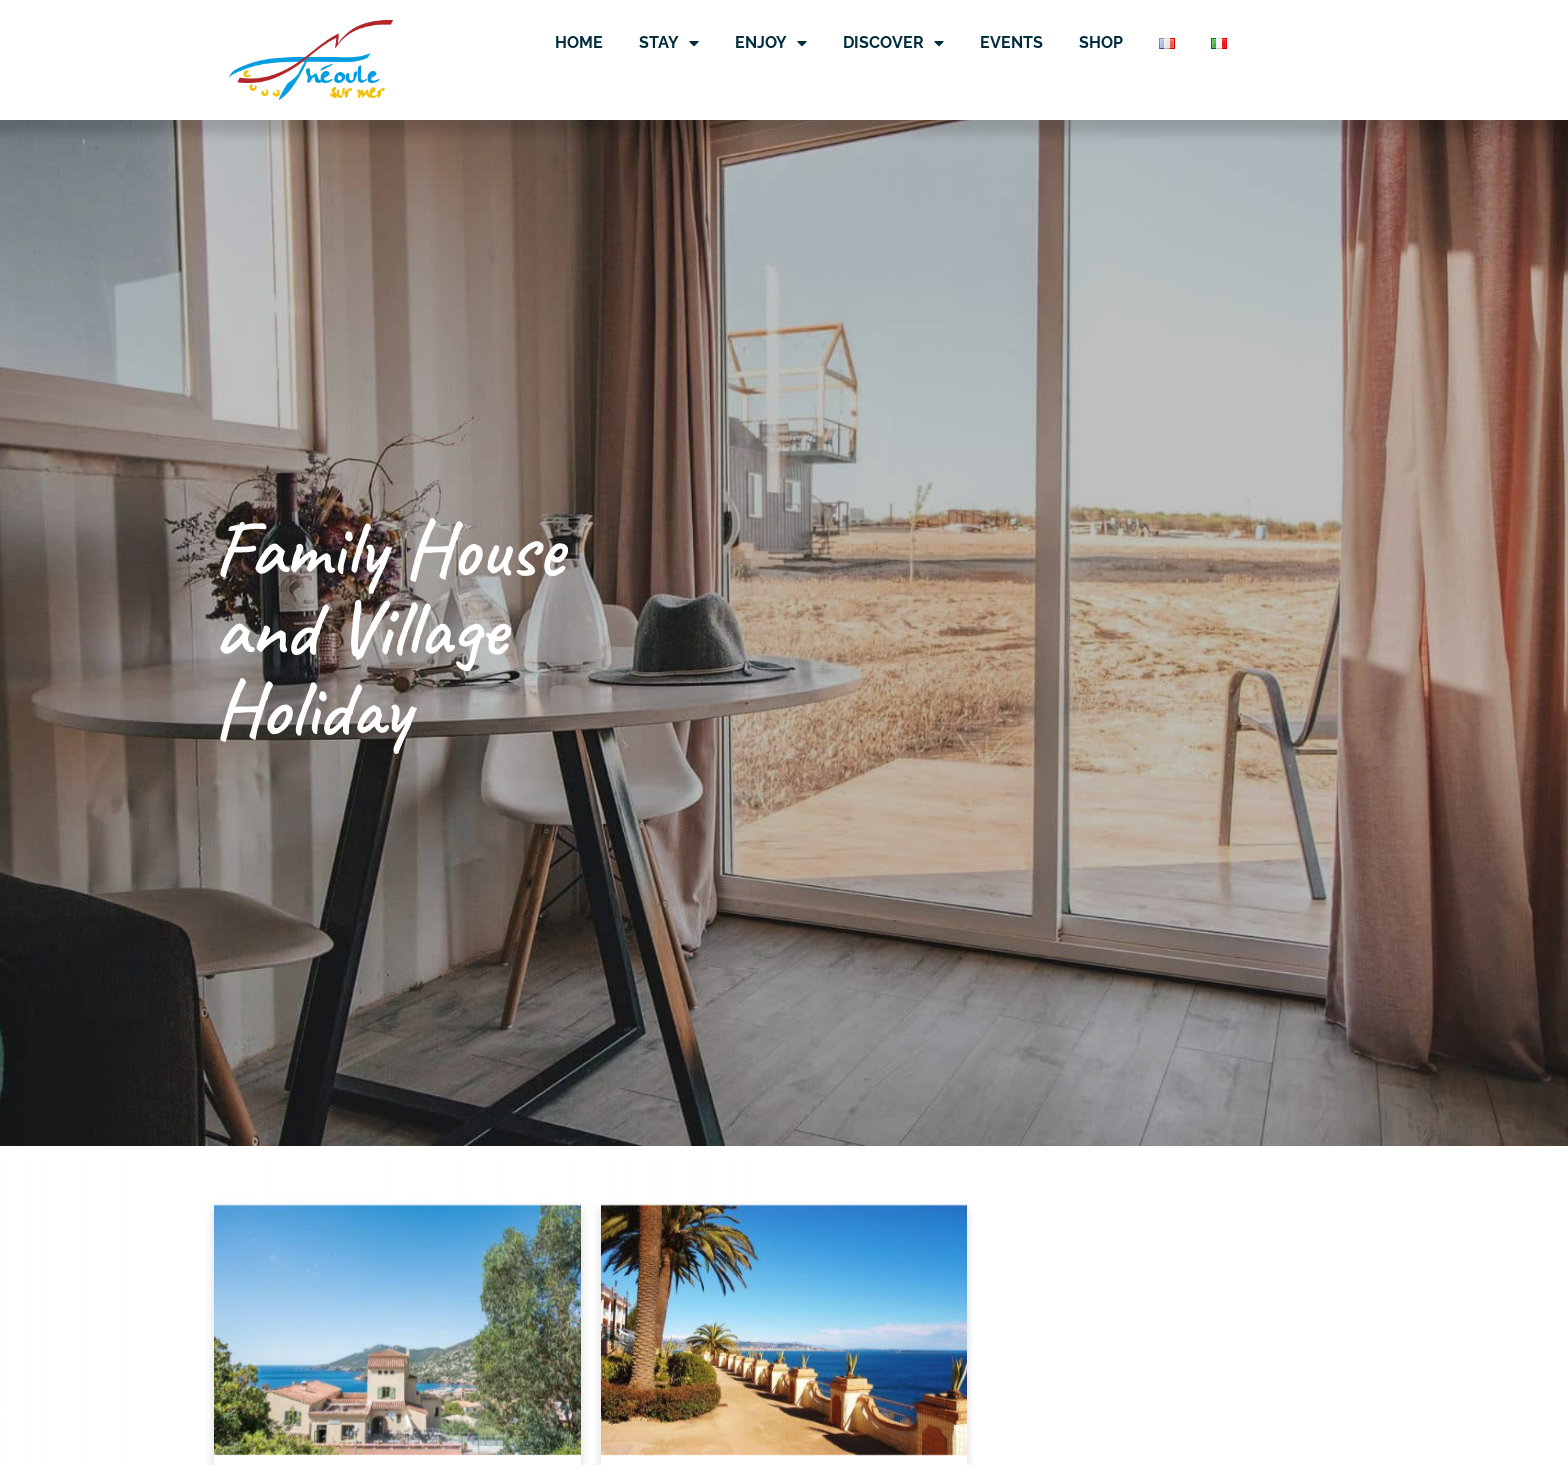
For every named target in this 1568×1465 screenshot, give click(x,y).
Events (1011, 42)
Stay (669, 43)
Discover (893, 43)
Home (579, 42)
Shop (1101, 42)
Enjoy (771, 43)
